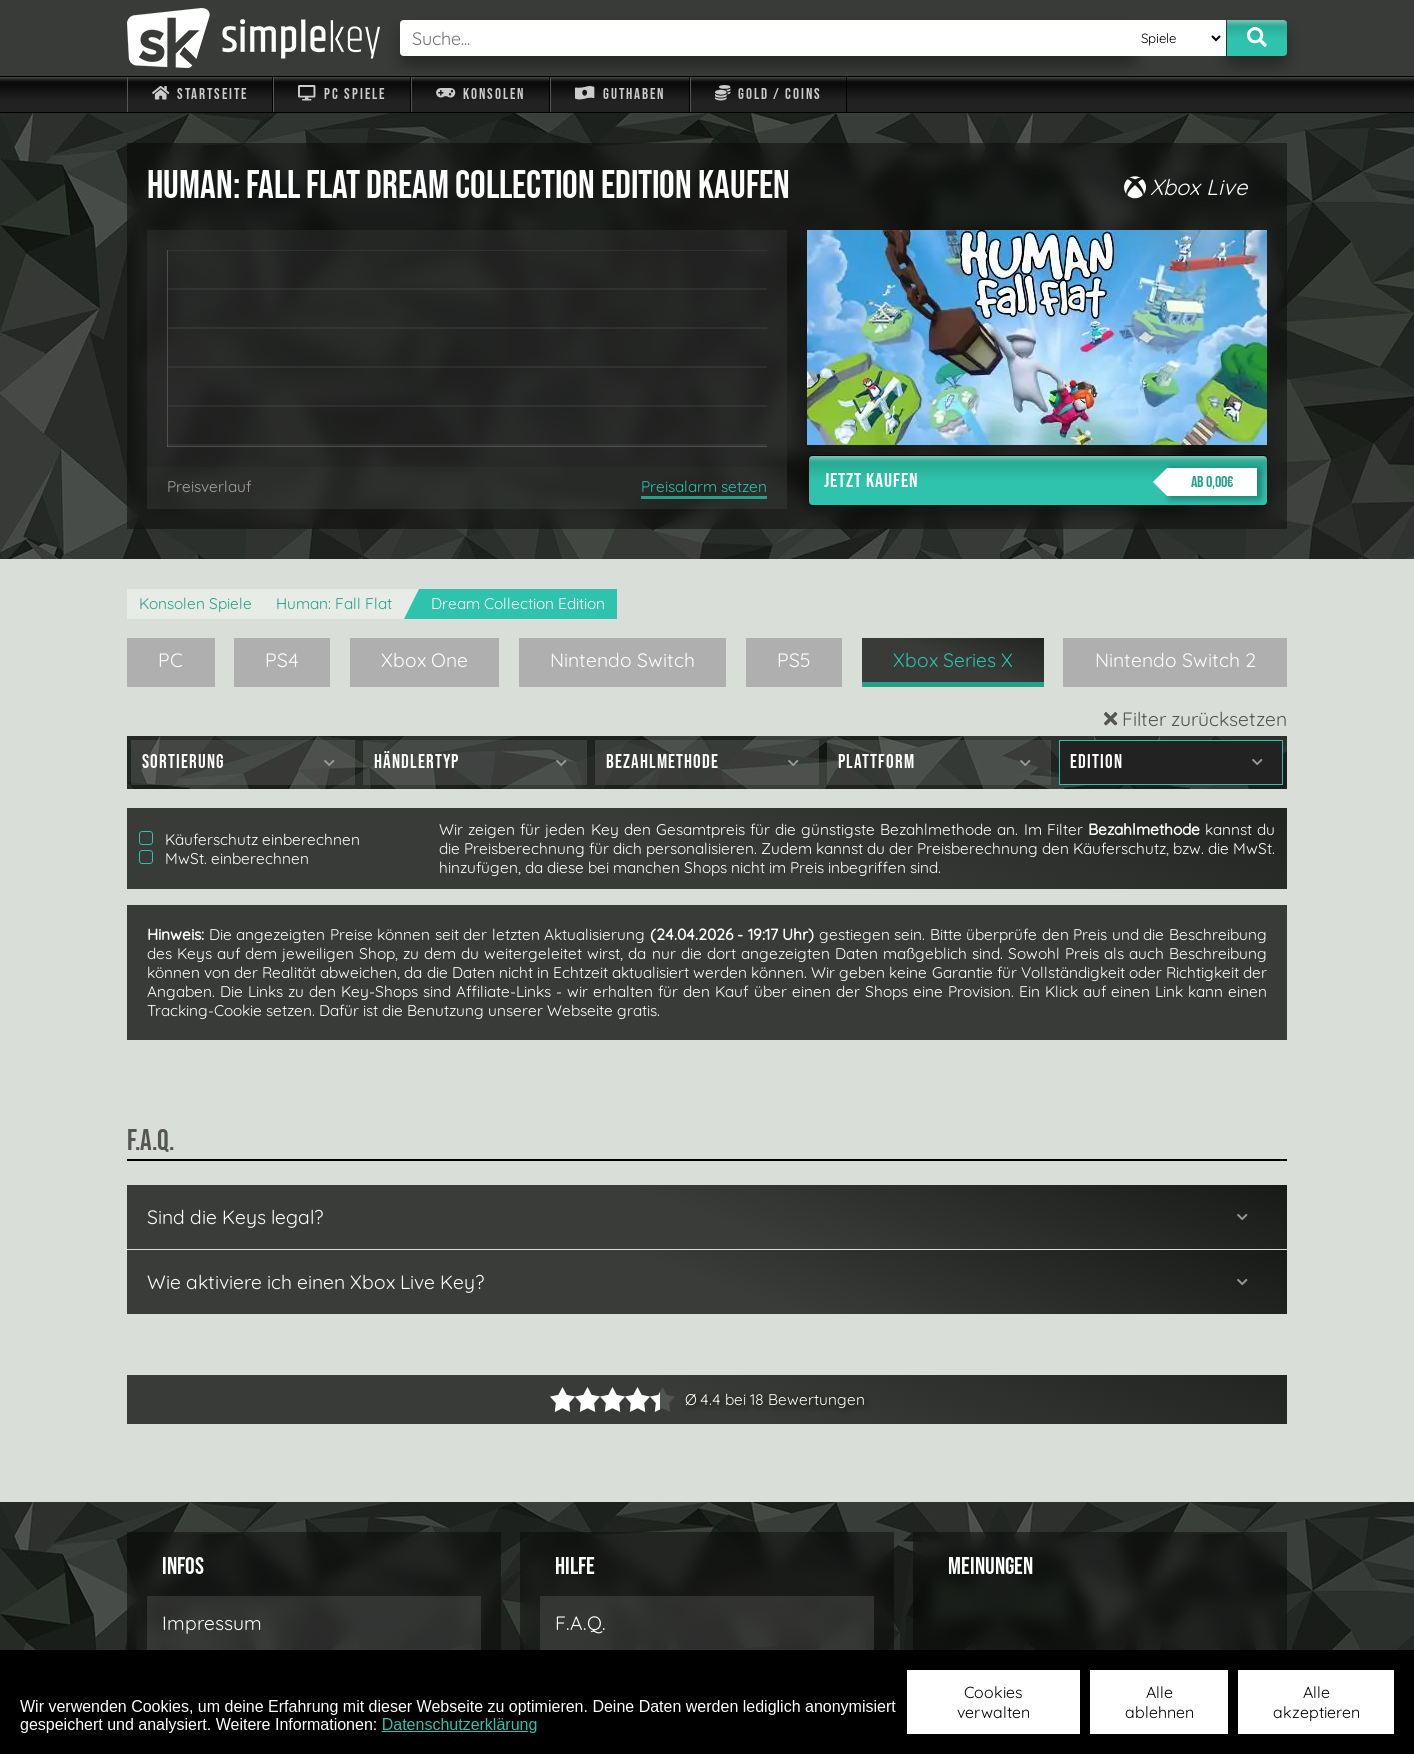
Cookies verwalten (993, 1702)
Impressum (212, 1623)
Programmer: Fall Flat (334, 603)
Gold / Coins (768, 94)
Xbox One (424, 660)
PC (170, 660)
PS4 (282, 660)
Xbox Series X (953, 660)
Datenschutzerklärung (460, 1724)
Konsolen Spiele (195, 603)
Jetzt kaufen (1040, 482)
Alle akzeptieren (1316, 1702)
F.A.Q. (580, 1623)
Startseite (200, 94)
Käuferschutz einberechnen (249, 839)
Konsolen (480, 94)
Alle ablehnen (1159, 1702)
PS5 (794, 660)
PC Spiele (341, 94)
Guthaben (619, 94)
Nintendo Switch (622, 660)
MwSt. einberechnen (224, 858)
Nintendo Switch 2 (1175, 660)
